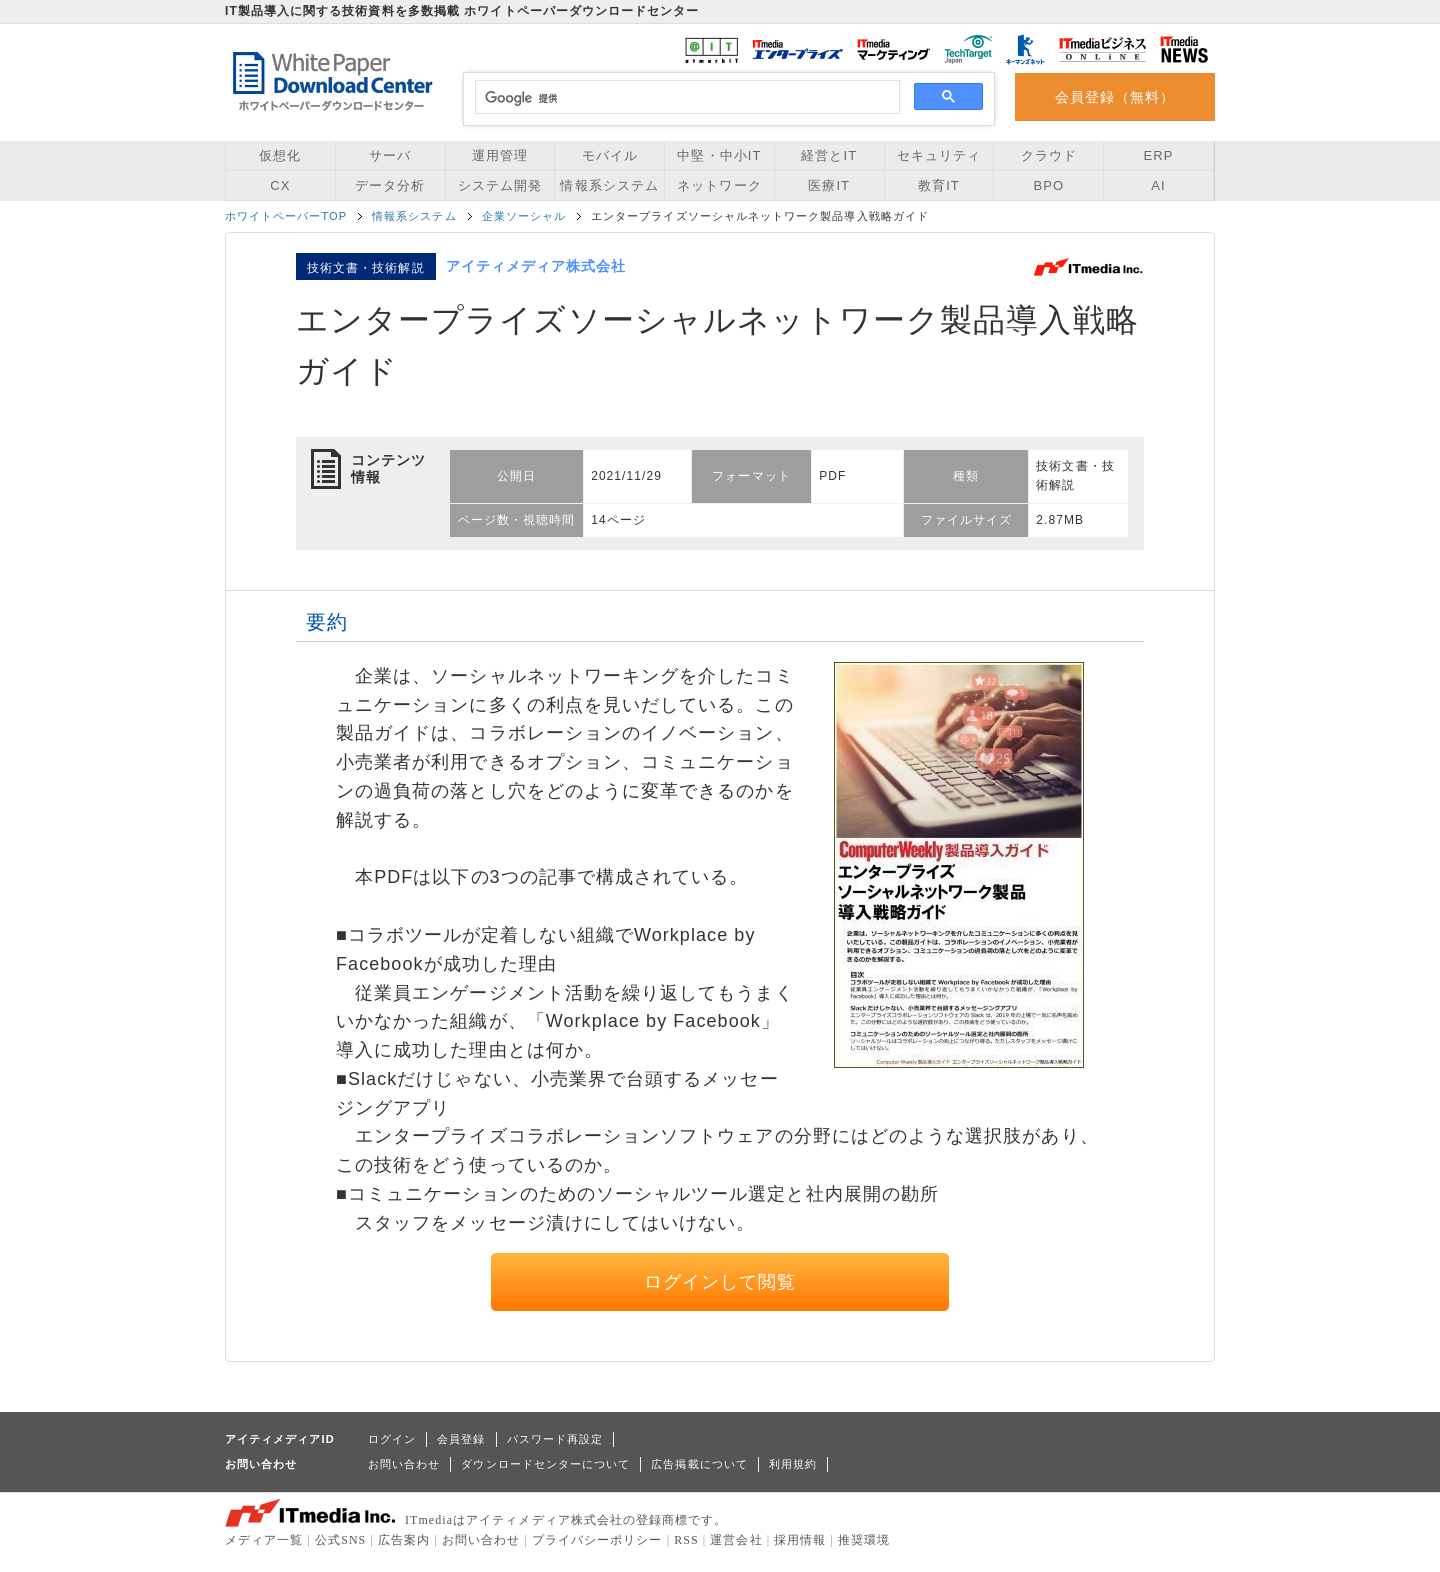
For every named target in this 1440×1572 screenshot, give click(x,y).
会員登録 (461, 1439)
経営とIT (829, 155)
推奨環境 (864, 1540)
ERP (1159, 155)
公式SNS (340, 1540)
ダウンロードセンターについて (545, 1464)
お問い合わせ (404, 1464)
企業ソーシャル (524, 216)
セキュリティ (939, 155)
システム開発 (500, 185)
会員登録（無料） (1115, 97)
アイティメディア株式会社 (536, 266)
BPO (1048, 185)
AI (1158, 185)
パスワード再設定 (555, 1439)
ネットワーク (719, 185)
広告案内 (404, 1540)
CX (280, 185)
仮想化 (280, 155)
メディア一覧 (264, 1540)
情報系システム (609, 185)
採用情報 (800, 1540)
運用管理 (500, 155)
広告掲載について (699, 1464)
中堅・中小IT (719, 155)
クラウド (1049, 155)
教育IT (939, 185)
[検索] (684, 98)
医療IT (829, 185)
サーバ (390, 155)
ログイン (392, 1439)
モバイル (610, 155)
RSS (686, 1540)
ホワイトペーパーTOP (286, 216)
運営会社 (736, 1540)
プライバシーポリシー (597, 1540)
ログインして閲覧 (720, 1282)
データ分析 (390, 185)
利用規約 (793, 1464)
